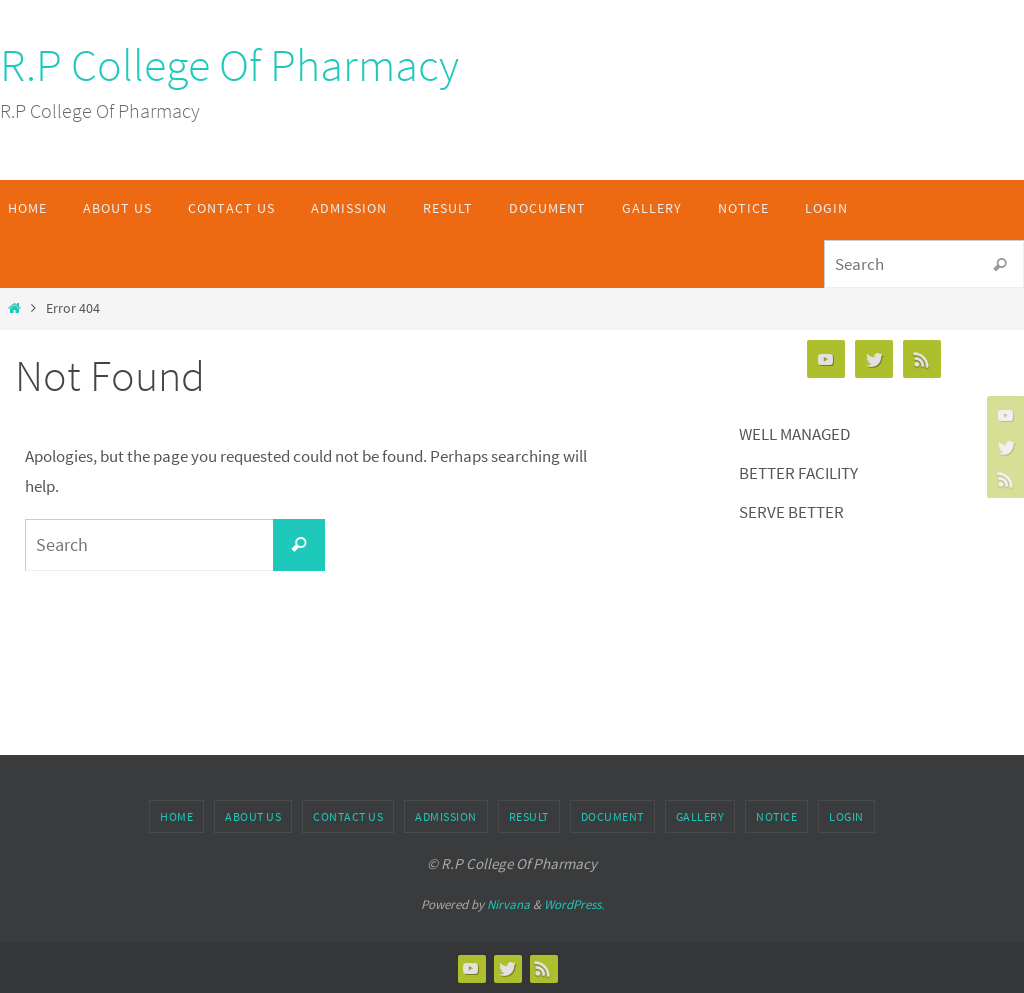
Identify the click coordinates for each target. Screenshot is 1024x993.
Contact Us (348, 816)
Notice (776, 816)
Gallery (700, 816)
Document (612, 816)
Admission (446, 816)
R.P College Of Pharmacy (229, 65)
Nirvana (508, 904)
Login (846, 816)
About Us (253, 816)
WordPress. (574, 904)
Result (529, 816)
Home (176, 816)
